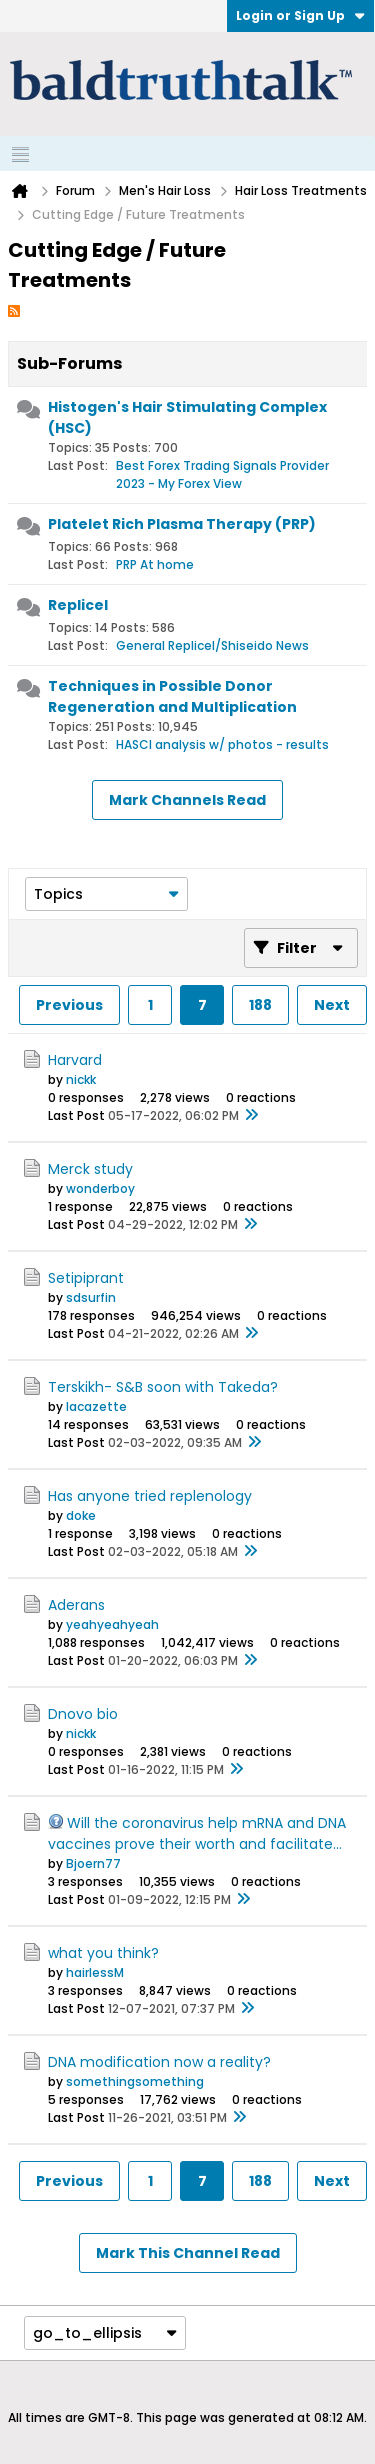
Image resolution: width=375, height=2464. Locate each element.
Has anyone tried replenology (150, 1496)
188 (260, 1005)
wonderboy (100, 1188)
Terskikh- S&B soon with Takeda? (163, 1387)
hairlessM (95, 1972)
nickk (81, 1079)
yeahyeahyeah (112, 1624)
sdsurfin (91, 1297)
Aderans (76, 1605)
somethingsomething (135, 2081)
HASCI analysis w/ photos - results (222, 744)
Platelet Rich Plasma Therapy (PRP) (182, 524)
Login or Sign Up (300, 15)
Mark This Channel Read (188, 2253)
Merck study (90, 1169)
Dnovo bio (83, 1714)
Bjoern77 (93, 1863)
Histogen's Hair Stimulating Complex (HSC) (187, 417)
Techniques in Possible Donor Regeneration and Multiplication (172, 696)
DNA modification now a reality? (159, 2062)
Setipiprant (86, 1278)
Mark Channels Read (187, 800)
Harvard (75, 1060)
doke (81, 1515)
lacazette (96, 1406)
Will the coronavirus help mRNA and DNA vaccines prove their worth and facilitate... (197, 1833)
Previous (69, 1005)
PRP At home (155, 564)
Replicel (78, 605)
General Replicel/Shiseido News (212, 645)
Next (332, 1005)
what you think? (103, 1953)
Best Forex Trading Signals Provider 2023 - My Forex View (222, 474)
